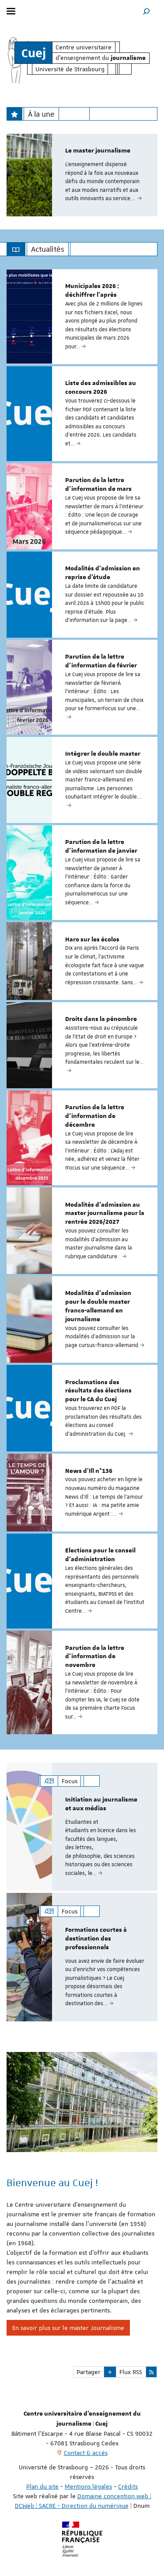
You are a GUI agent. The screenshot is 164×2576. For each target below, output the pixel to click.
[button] (146, 11)
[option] (82, 175)
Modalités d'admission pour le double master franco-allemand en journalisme (98, 1306)
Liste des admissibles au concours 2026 (100, 387)
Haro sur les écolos (92, 940)
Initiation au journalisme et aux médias (101, 1804)
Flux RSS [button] (130, 2372)
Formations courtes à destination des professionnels (96, 1938)
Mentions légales (88, 2486)
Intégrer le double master (102, 754)
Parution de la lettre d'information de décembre (94, 1116)
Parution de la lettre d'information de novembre (94, 1657)
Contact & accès (86, 2453)
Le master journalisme (97, 151)
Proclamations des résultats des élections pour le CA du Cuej (98, 1391)
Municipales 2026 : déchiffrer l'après (92, 290)
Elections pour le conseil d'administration (100, 1555)
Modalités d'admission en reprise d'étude (102, 573)
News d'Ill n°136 (88, 1471)
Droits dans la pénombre (101, 1019)
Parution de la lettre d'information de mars (98, 484)
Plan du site (42, 2486)
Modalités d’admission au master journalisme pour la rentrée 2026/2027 (104, 1213)
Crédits (128, 2486)
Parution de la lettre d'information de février (101, 661)
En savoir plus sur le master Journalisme (68, 2328)
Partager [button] (89, 2372)
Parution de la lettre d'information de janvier (101, 846)
